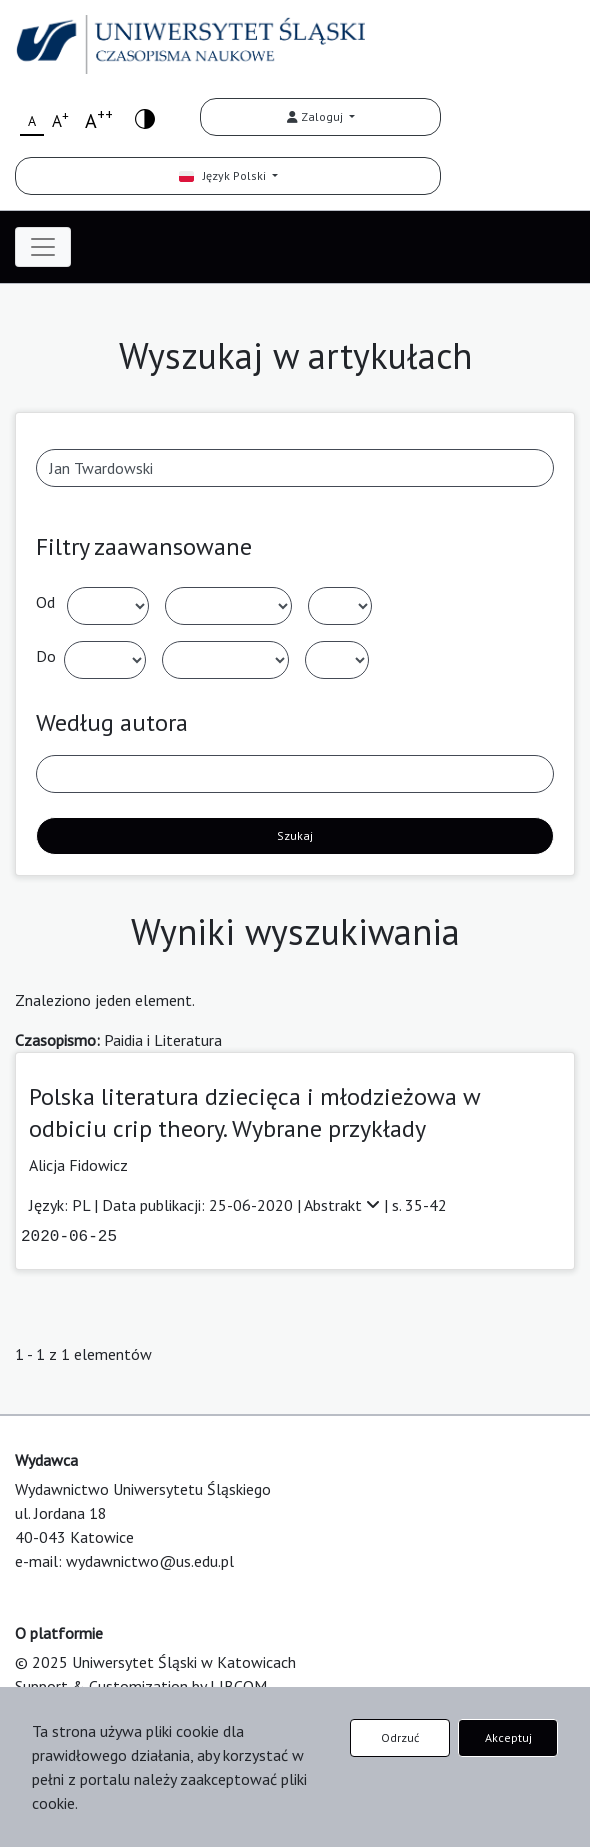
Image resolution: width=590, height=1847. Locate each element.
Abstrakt (344, 1205)
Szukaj (295, 835)
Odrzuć (400, 1737)
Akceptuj (508, 1737)
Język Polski (224, 175)
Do (46, 656)
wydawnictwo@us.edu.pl (150, 1561)
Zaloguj (316, 116)
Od (45, 602)
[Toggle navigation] (43, 247)
